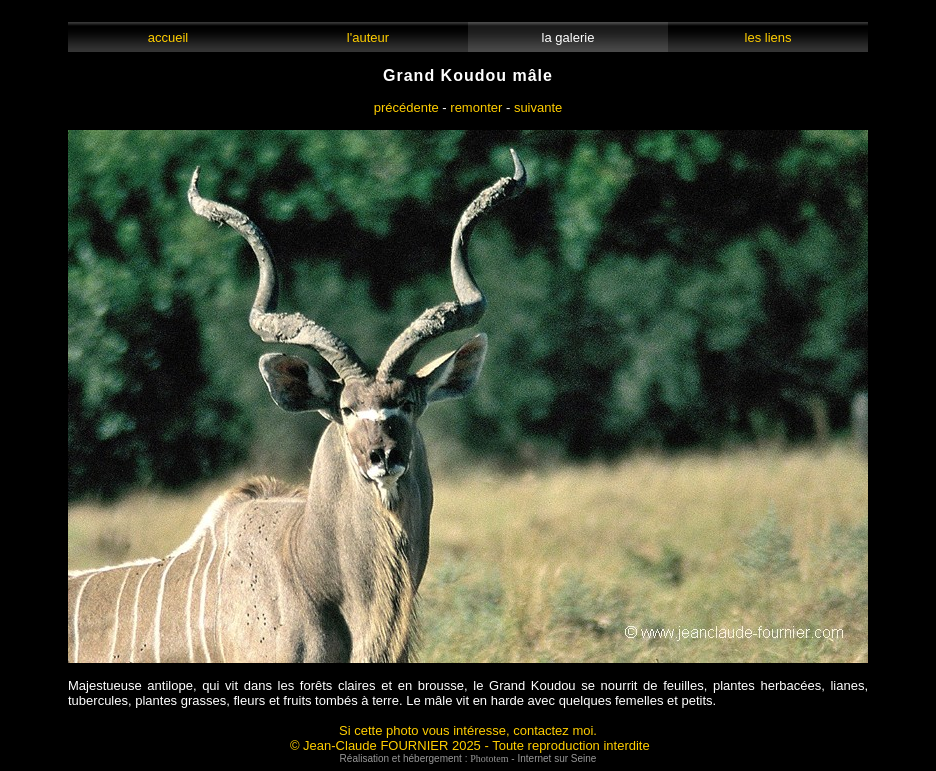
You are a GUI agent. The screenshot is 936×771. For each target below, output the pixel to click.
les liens (768, 37)
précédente (406, 107)
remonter (476, 107)
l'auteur (368, 37)
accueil (167, 37)
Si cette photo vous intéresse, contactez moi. (468, 730)
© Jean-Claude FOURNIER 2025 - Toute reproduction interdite (470, 745)
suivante (538, 107)
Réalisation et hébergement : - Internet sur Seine (468, 758)
